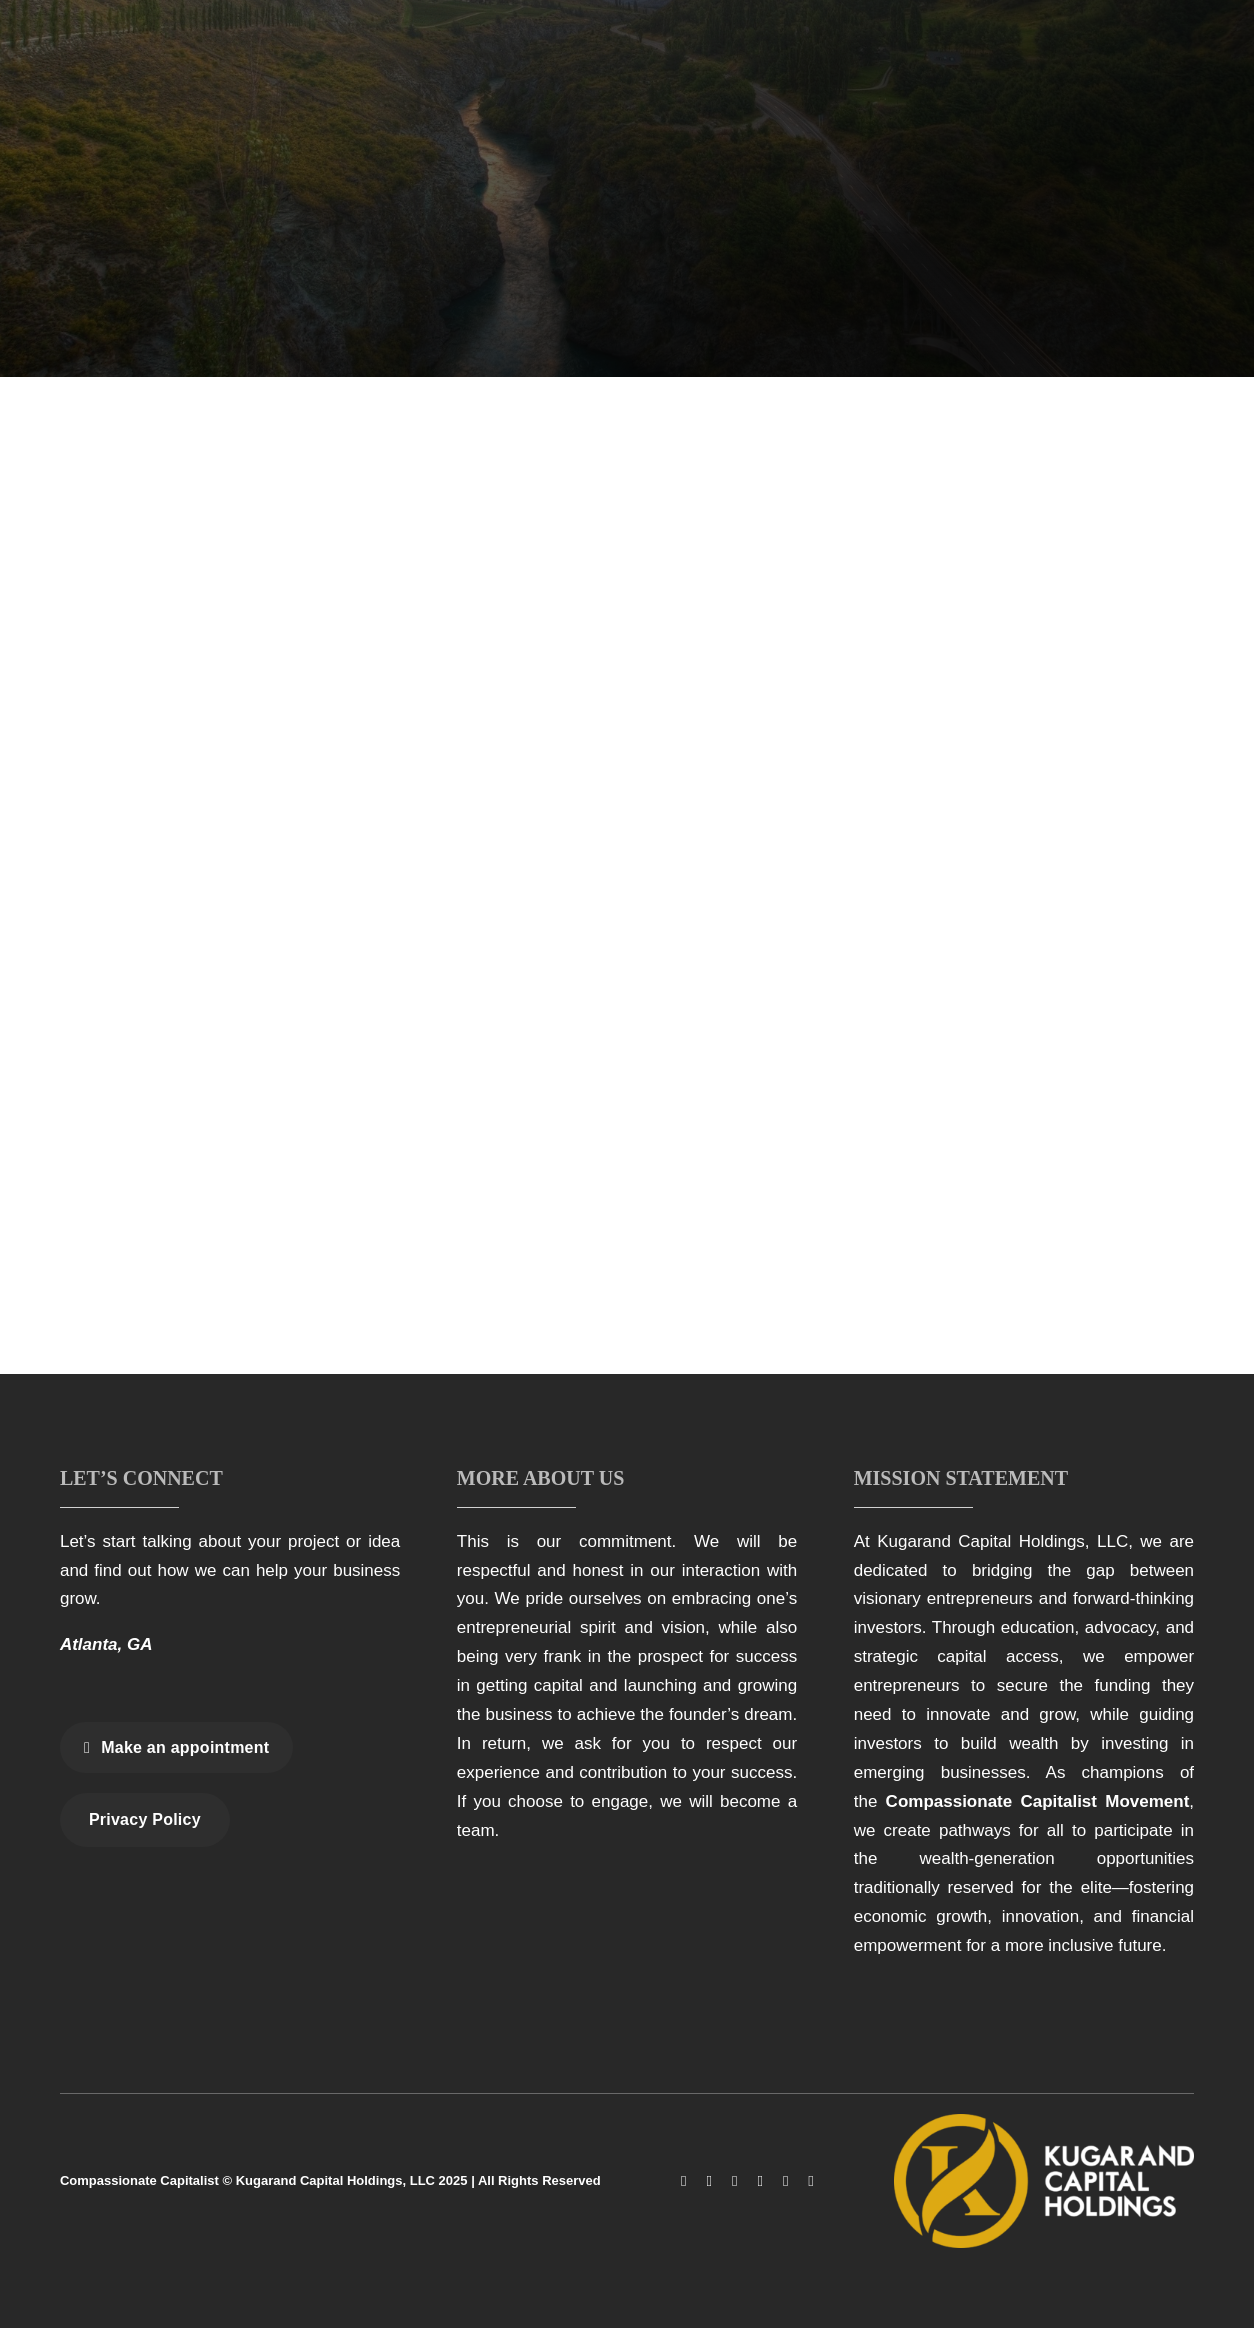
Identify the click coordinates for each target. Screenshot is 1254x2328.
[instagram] (708, 2181)
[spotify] (810, 2181)
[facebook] (683, 2181)
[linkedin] (785, 2181)
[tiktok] (734, 2181)
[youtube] (759, 2181)
